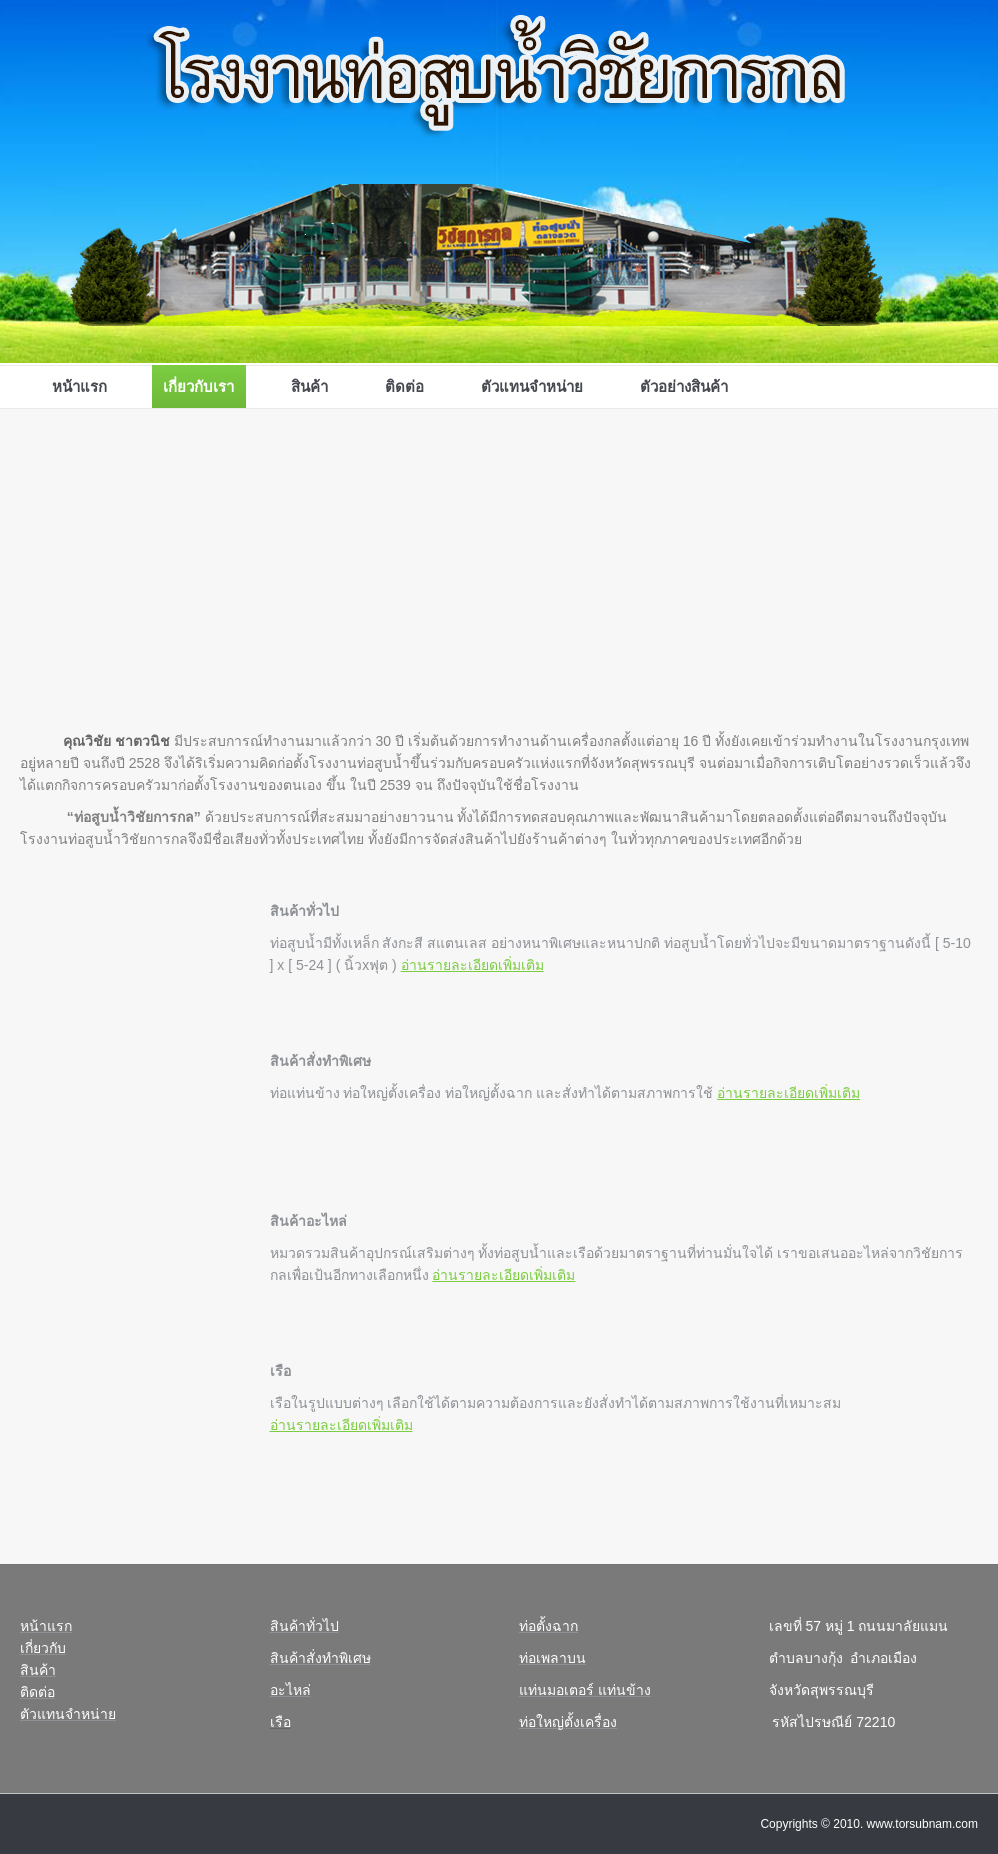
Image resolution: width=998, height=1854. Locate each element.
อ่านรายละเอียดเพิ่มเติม (472, 965)
